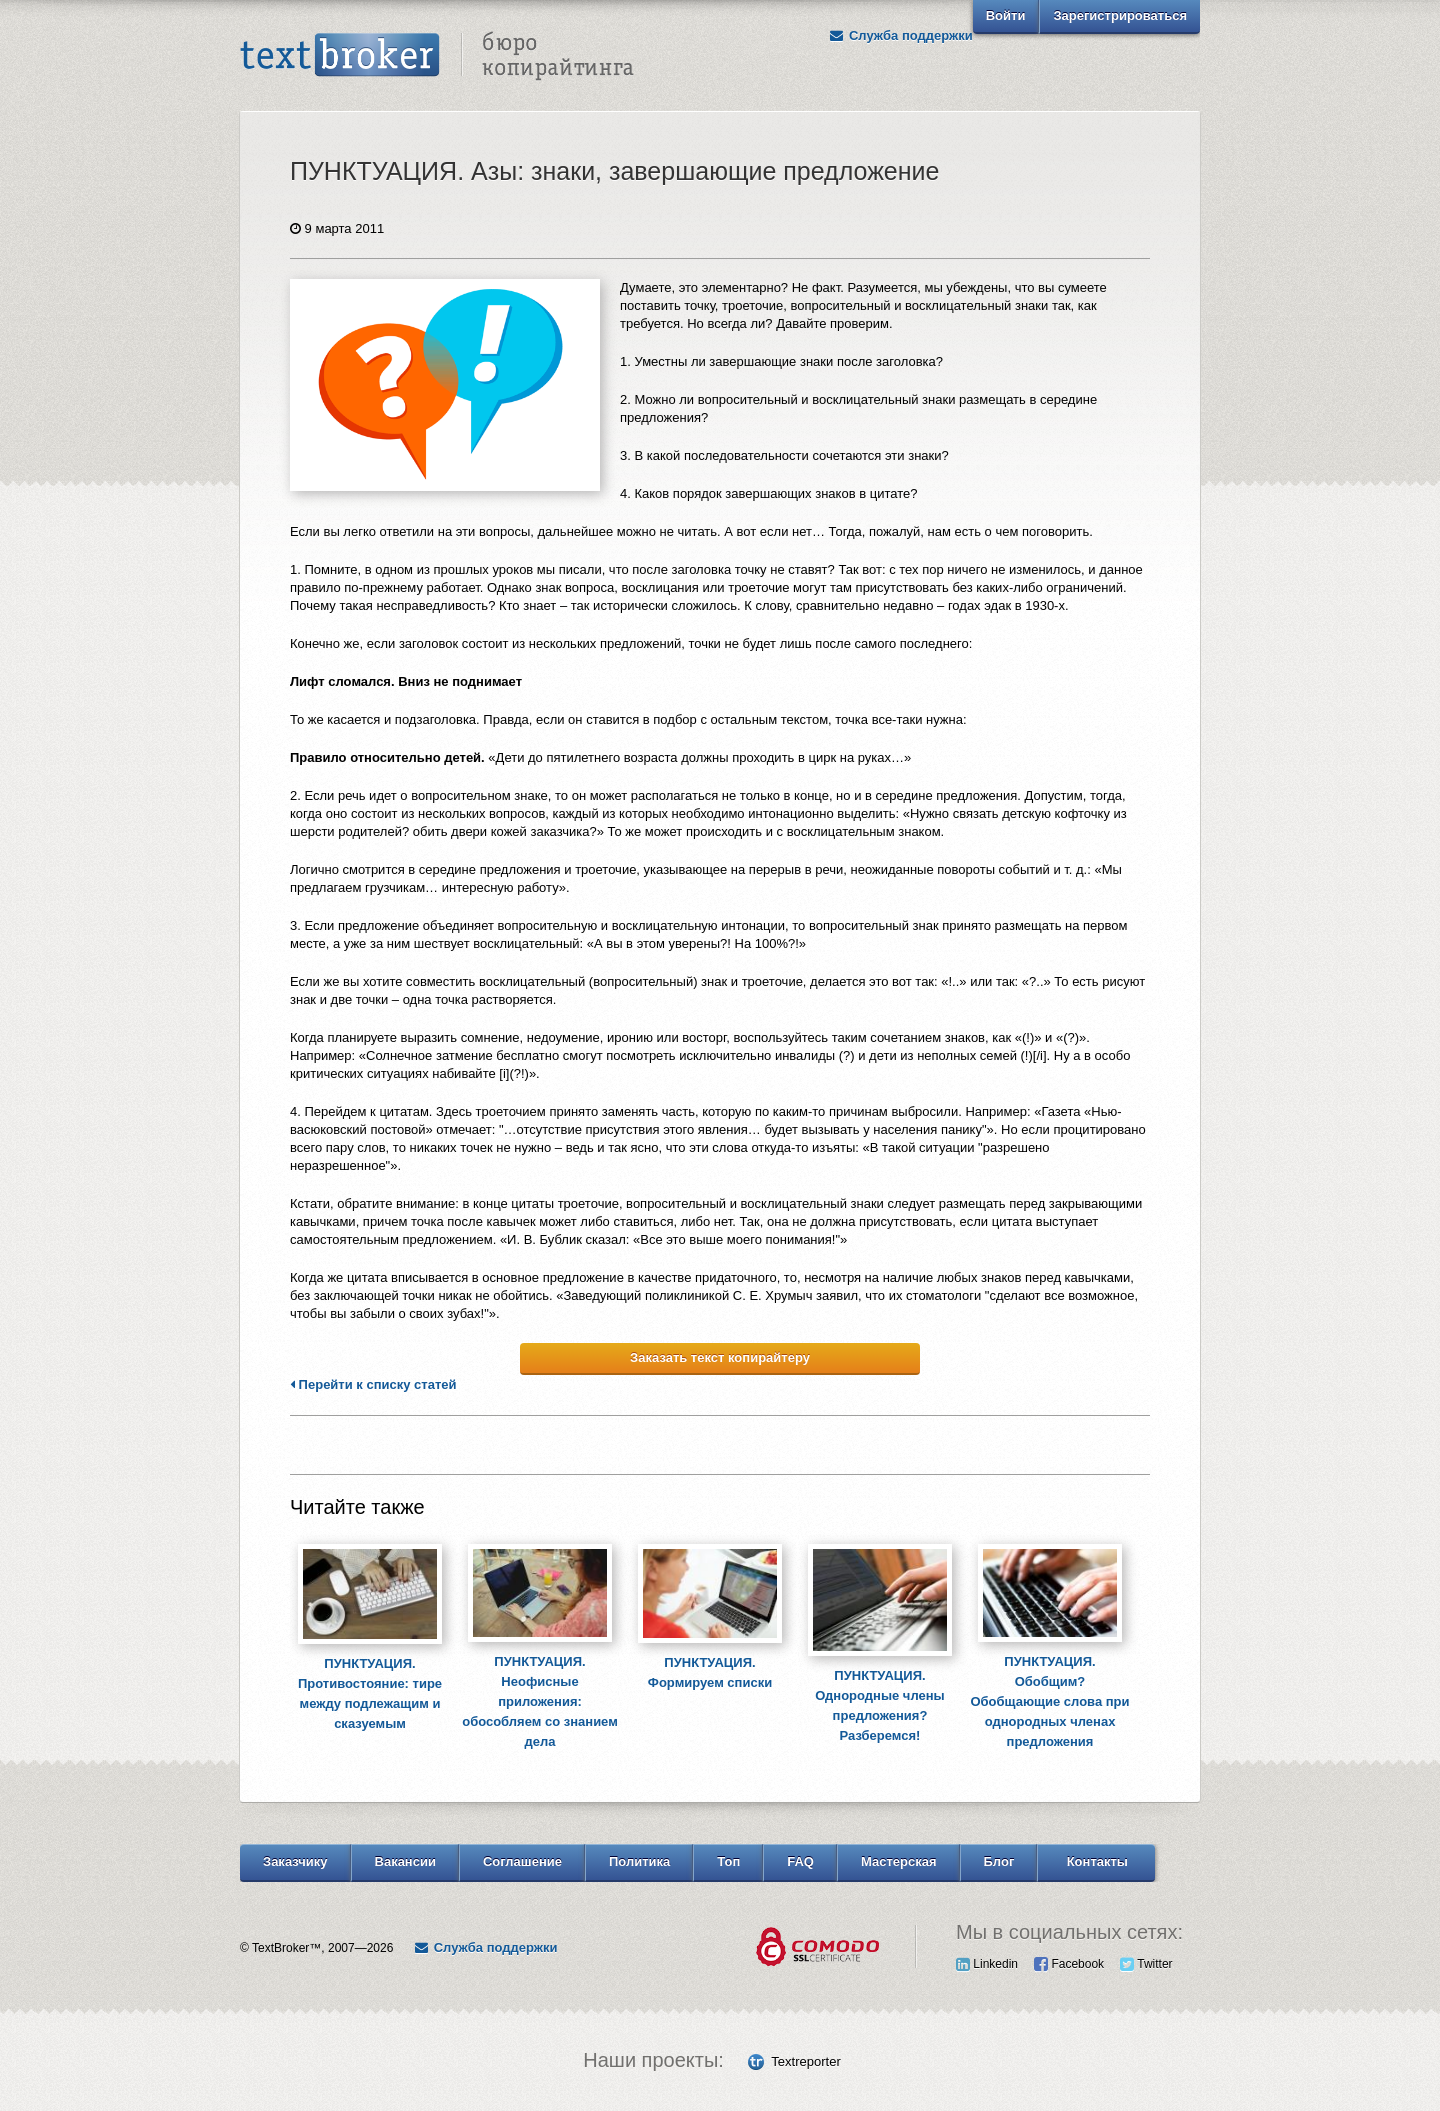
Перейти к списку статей (373, 1385)
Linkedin (987, 1964)
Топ (728, 1861)
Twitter (1146, 1964)
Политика (639, 1861)
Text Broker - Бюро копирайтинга (437, 56)
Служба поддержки (901, 35)
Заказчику (295, 1861)
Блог (999, 1861)
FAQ (800, 1861)
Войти (1006, 15)
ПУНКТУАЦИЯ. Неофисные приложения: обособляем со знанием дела (540, 1701)
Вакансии (405, 1861)
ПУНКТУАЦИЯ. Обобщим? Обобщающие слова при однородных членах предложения (1049, 1701)
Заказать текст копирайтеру (720, 1357)
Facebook (1069, 1964)
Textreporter (805, 2061)
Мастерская (899, 1861)
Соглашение (522, 1861)
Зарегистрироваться (1120, 15)
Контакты (1097, 1861)
